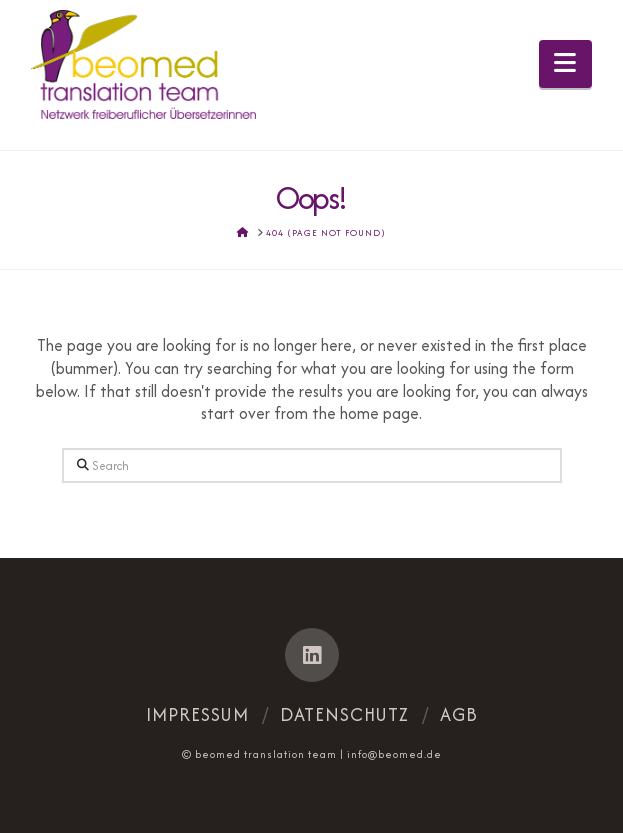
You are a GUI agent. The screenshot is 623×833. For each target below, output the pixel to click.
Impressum (197, 714)
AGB (459, 714)
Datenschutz (344, 714)
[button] (565, 64)
